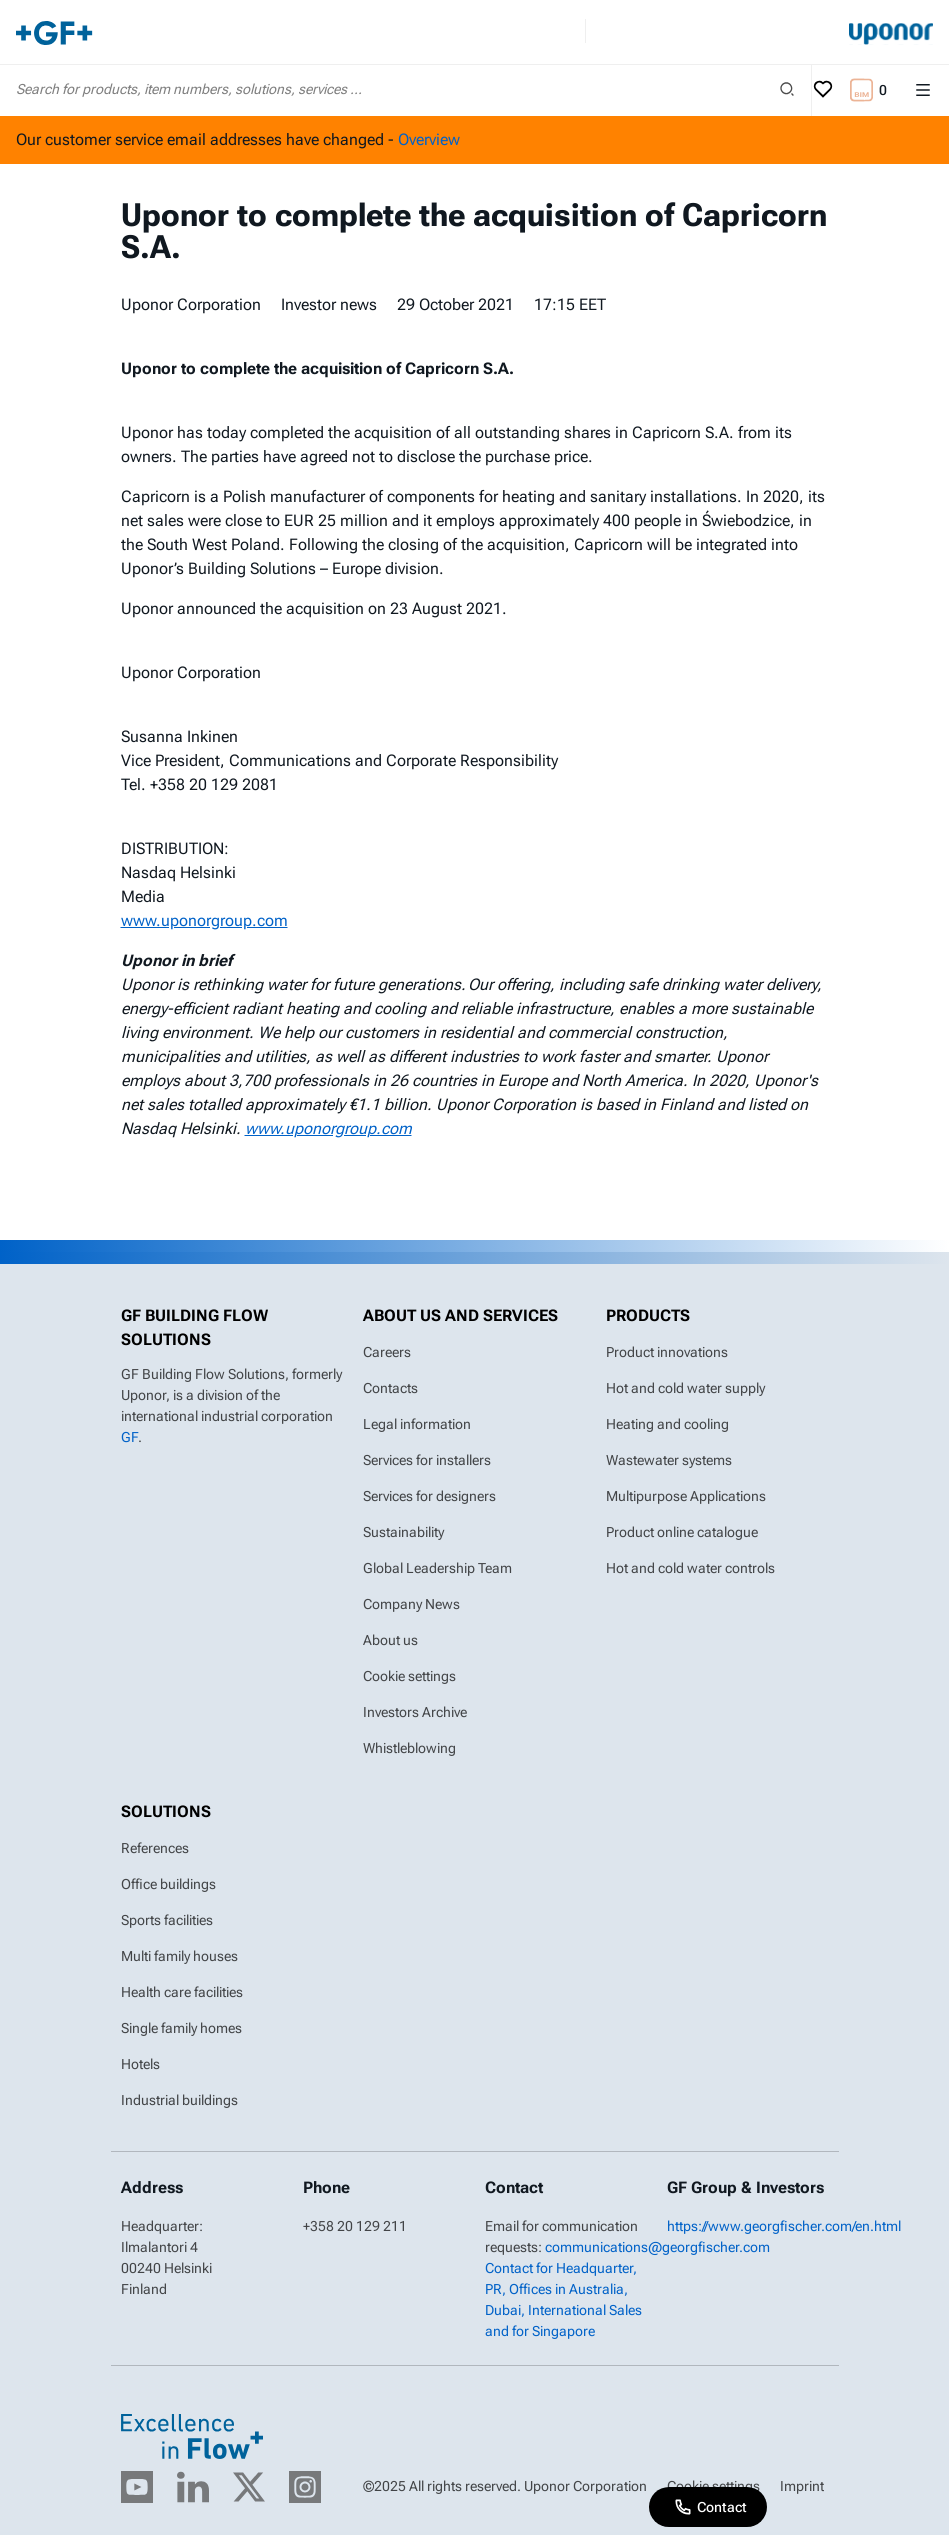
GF (129, 1437)
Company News (411, 1604)
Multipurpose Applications (686, 1496)
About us (390, 1640)
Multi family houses (179, 1956)
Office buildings (168, 1884)
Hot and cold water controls (690, 1568)
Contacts (390, 1388)
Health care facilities (182, 1992)
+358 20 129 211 (355, 2226)
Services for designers (429, 1496)
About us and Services (460, 1315)
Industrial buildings (179, 2100)
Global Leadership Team (437, 1568)
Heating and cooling (667, 1424)
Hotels (140, 2064)
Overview (429, 139)
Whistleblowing (409, 1748)
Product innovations (667, 1352)
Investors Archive (415, 1712)
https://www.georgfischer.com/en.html (784, 2226)
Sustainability (403, 1532)
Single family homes (181, 2028)
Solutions (166, 1811)
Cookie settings (409, 1676)
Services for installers (427, 1460)
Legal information (417, 1424)
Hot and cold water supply (685, 1388)
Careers (387, 1352)
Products (648, 1315)
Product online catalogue (682, 1532)
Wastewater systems (669, 1460)
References (155, 1848)
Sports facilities (167, 1920)
